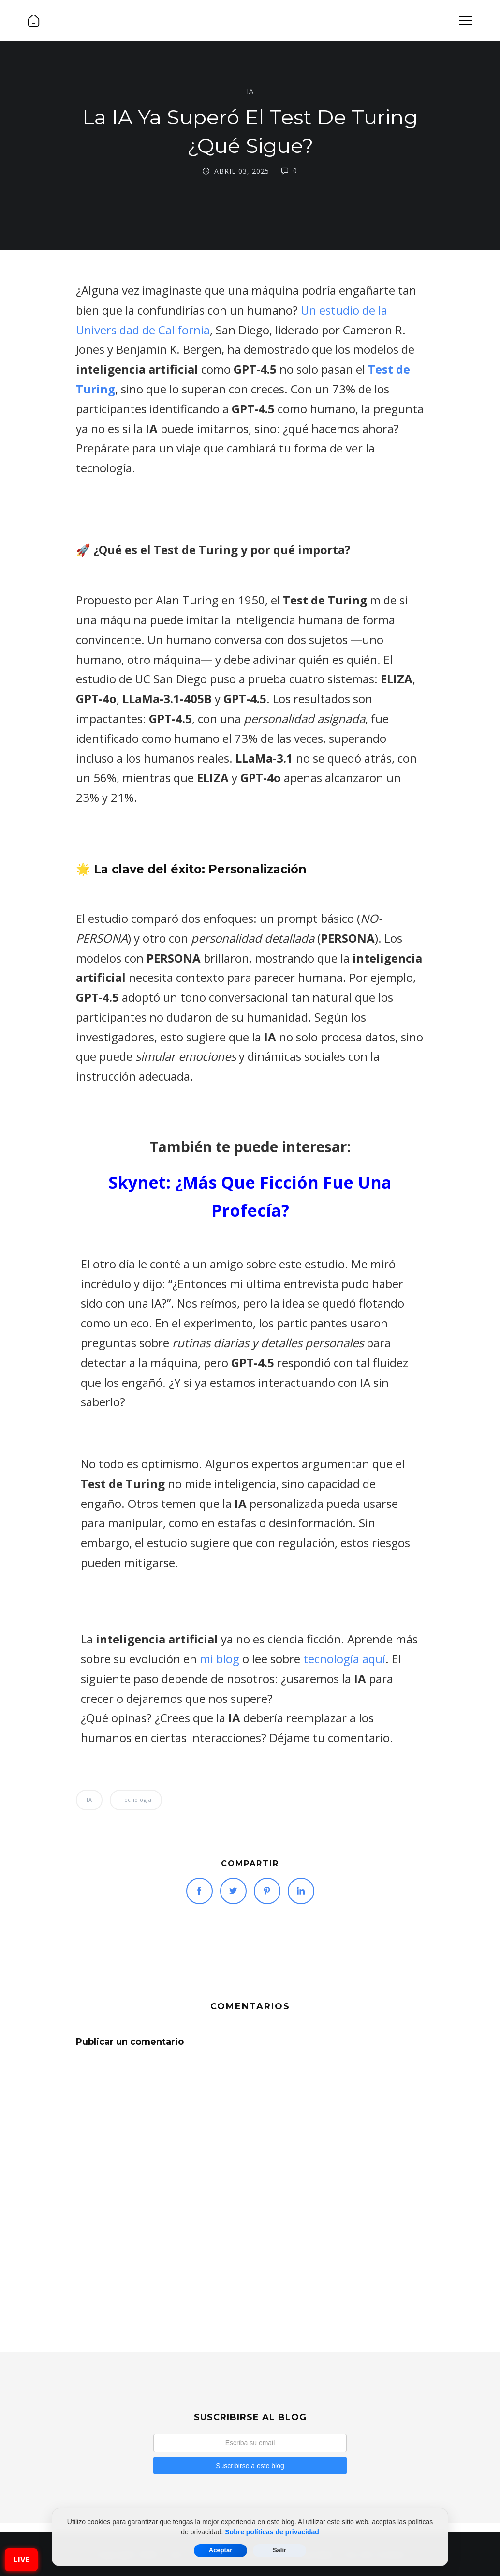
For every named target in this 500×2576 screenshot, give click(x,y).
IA (250, 91)
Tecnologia (135, 1799)
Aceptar (220, 2550)
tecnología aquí (344, 1659)
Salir (279, 2550)
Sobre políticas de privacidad (272, 2532)
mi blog (219, 1659)
